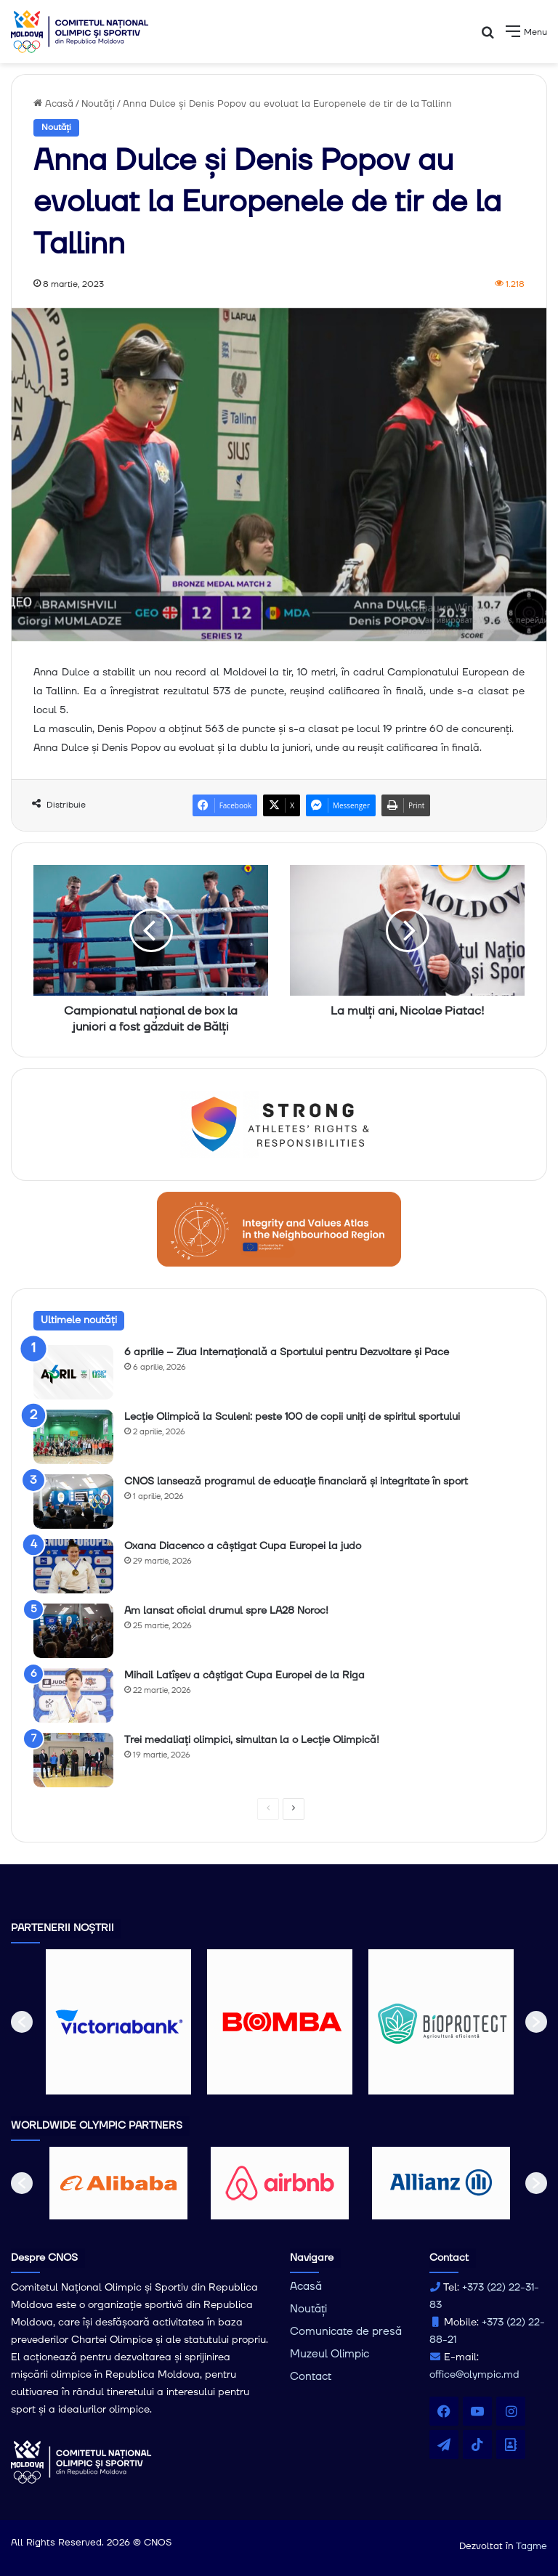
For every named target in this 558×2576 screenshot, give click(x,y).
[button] (22, 2022)
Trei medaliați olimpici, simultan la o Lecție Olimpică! (251, 1740)
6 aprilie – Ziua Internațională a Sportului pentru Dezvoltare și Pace (286, 1352)
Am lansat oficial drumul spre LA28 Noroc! (226, 1610)
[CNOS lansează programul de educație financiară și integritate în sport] (73, 1501)
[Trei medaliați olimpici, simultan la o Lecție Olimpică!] (73, 1760)
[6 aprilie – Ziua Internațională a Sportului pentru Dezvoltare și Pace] (73, 1372)
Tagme (531, 2546)
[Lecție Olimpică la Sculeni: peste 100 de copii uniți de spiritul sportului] (73, 1437)
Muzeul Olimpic (329, 2354)
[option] (118, 2021)
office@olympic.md (474, 2374)
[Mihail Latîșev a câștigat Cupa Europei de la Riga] (73, 1695)
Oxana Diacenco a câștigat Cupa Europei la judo (242, 1546)
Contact (310, 2377)
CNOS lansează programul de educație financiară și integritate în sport (296, 1481)
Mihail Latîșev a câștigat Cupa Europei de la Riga (244, 1675)
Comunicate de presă (346, 2332)
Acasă (53, 104)
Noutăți (98, 104)
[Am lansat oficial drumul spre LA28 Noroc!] (73, 1631)
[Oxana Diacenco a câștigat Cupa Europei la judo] (73, 1566)
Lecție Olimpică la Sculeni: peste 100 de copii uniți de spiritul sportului (292, 1416)
